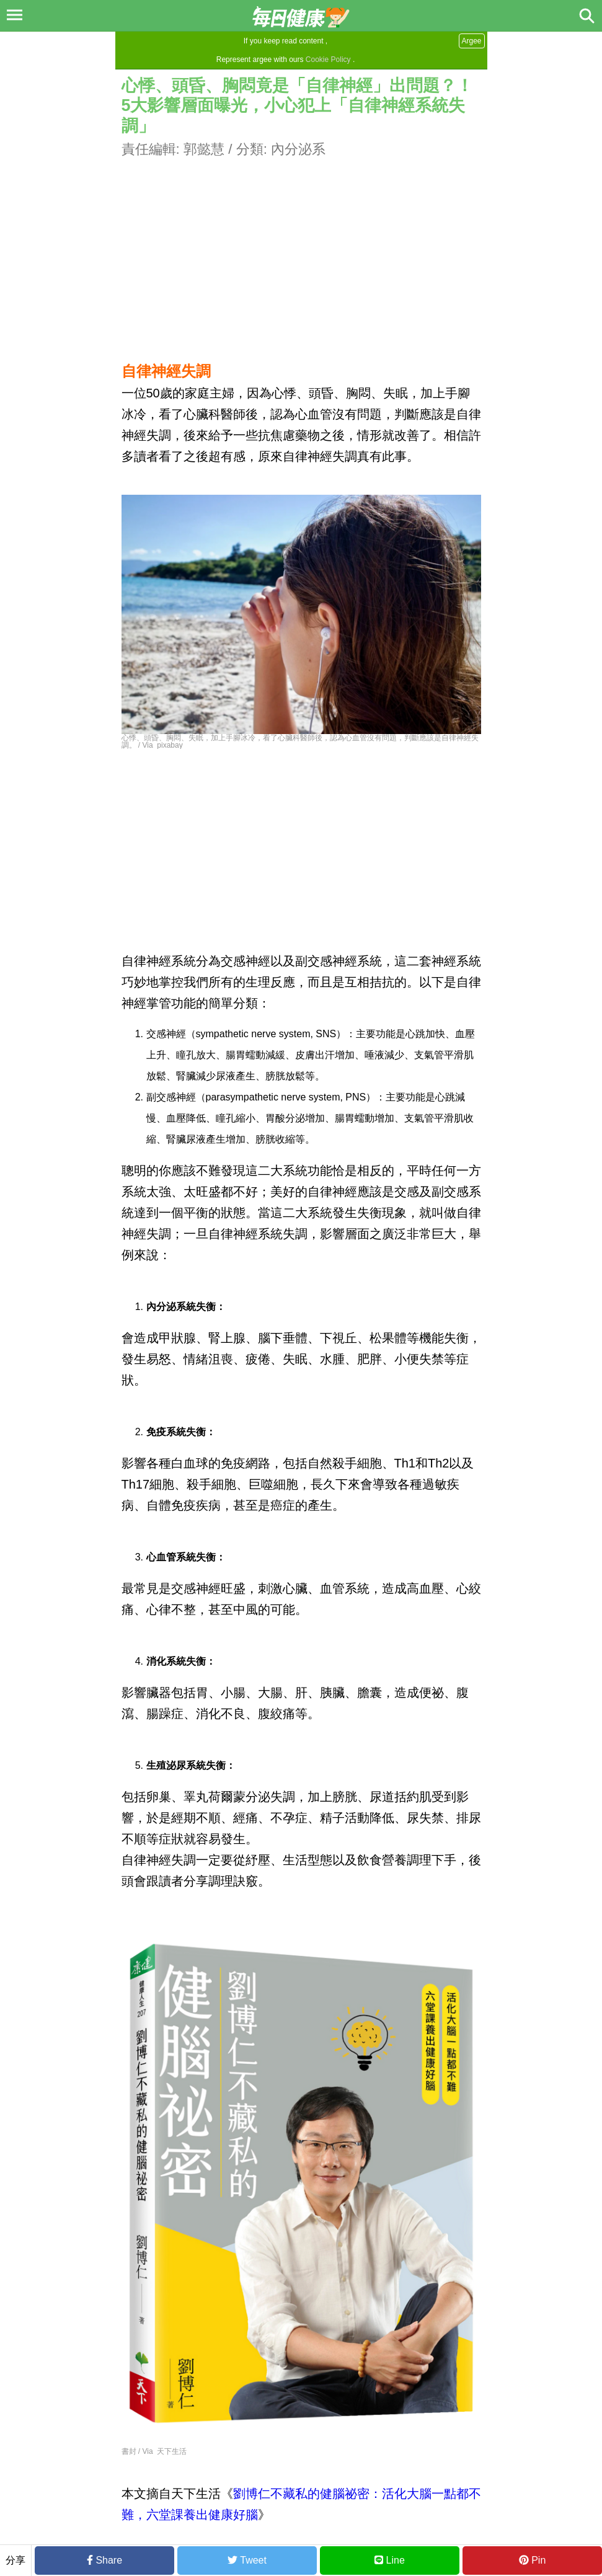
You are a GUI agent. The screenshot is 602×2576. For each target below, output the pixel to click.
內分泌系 (298, 149)
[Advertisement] (301, 246)
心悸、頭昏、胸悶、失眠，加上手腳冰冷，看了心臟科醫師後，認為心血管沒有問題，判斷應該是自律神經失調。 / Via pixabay (300, 741)
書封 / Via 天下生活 (154, 2451)
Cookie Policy (328, 59)
